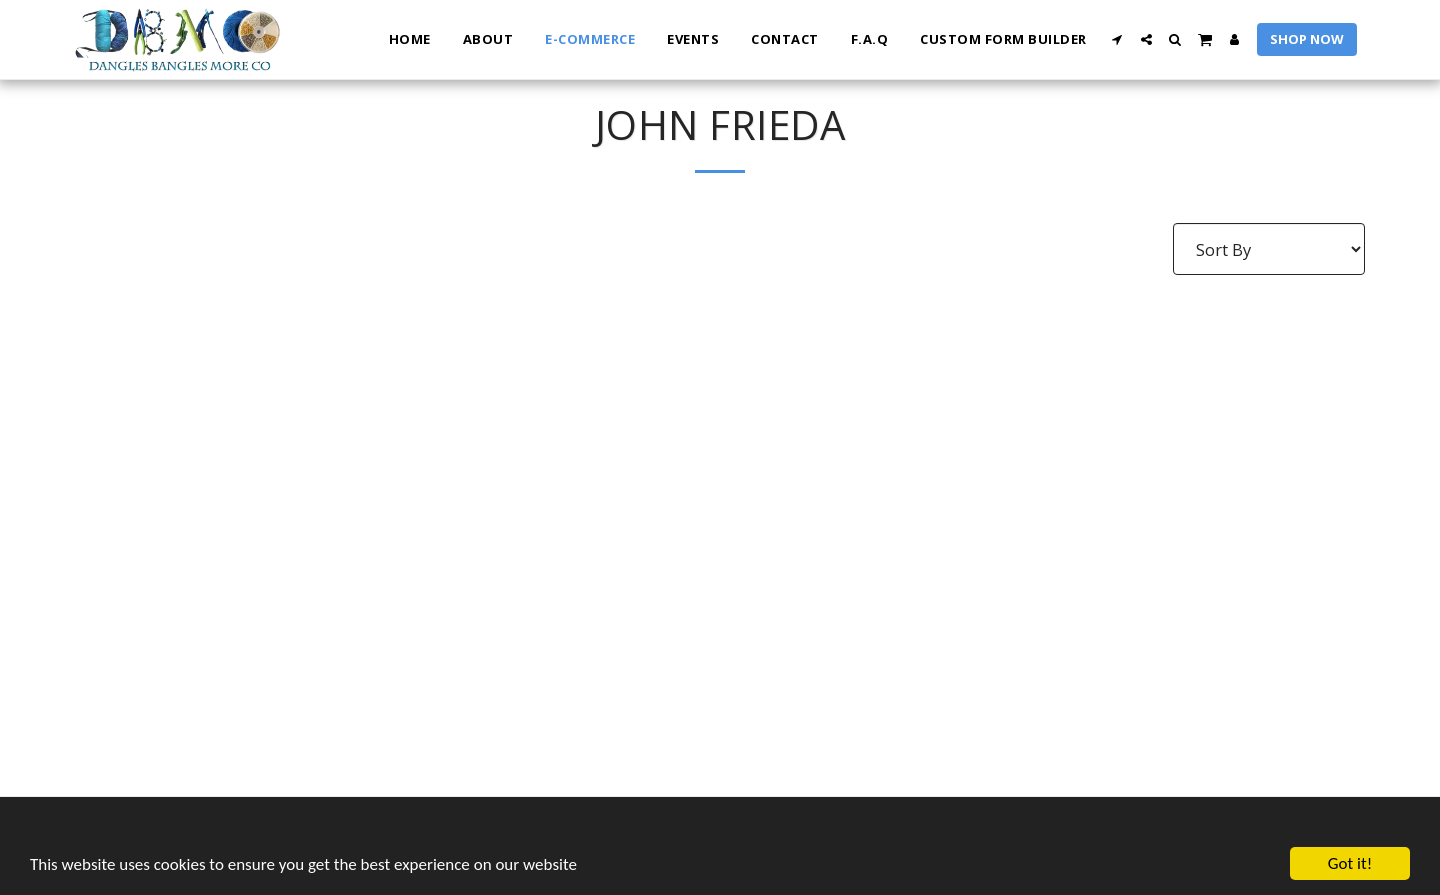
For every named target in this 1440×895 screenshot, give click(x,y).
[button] (1117, 39)
